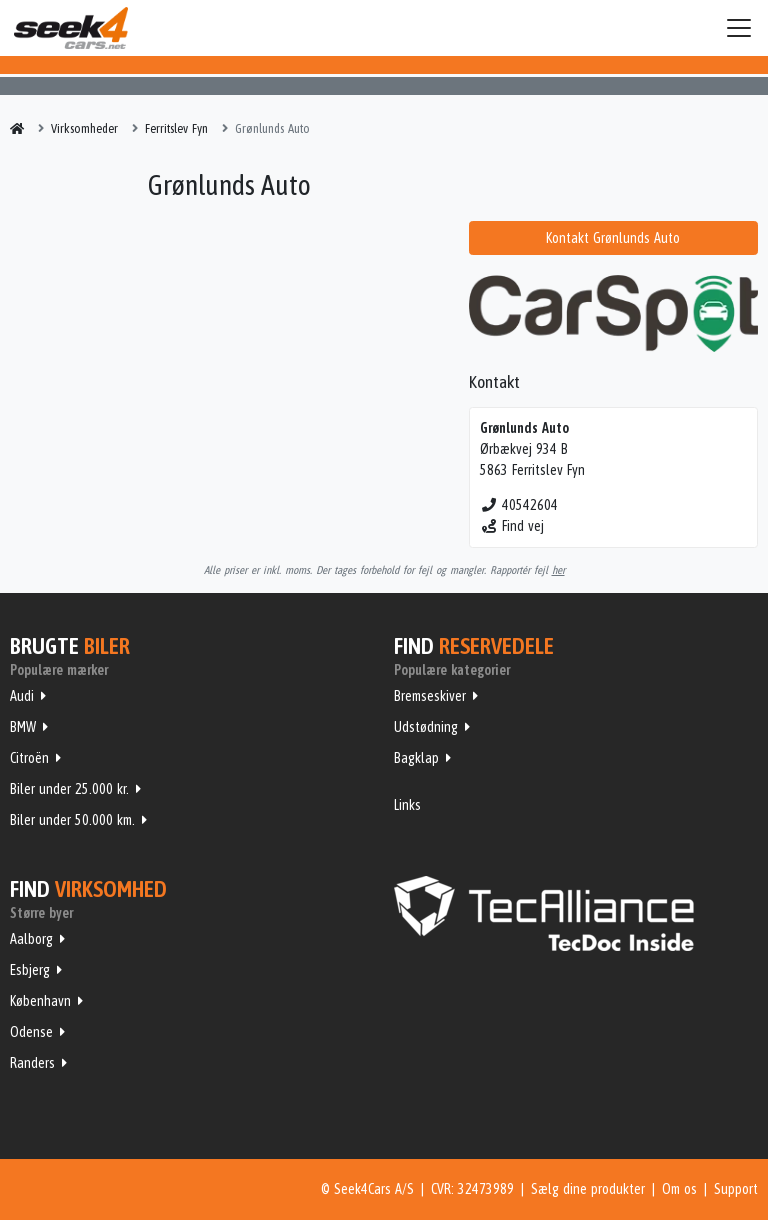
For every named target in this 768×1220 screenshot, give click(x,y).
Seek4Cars (71, 28)
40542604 (519, 505)
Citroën (29, 758)
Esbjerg (30, 970)
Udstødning (426, 727)
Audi (22, 696)
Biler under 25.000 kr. (69, 789)
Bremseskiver (430, 696)
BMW (23, 727)
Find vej (512, 526)
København (40, 1001)
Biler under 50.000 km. (72, 820)
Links (407, 805)
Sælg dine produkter (588, 1189)
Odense (31, 1032)
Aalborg (31, 939)
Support (736, 1189)
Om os (679, 1189)
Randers (32, 1063)
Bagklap (416, 758)
